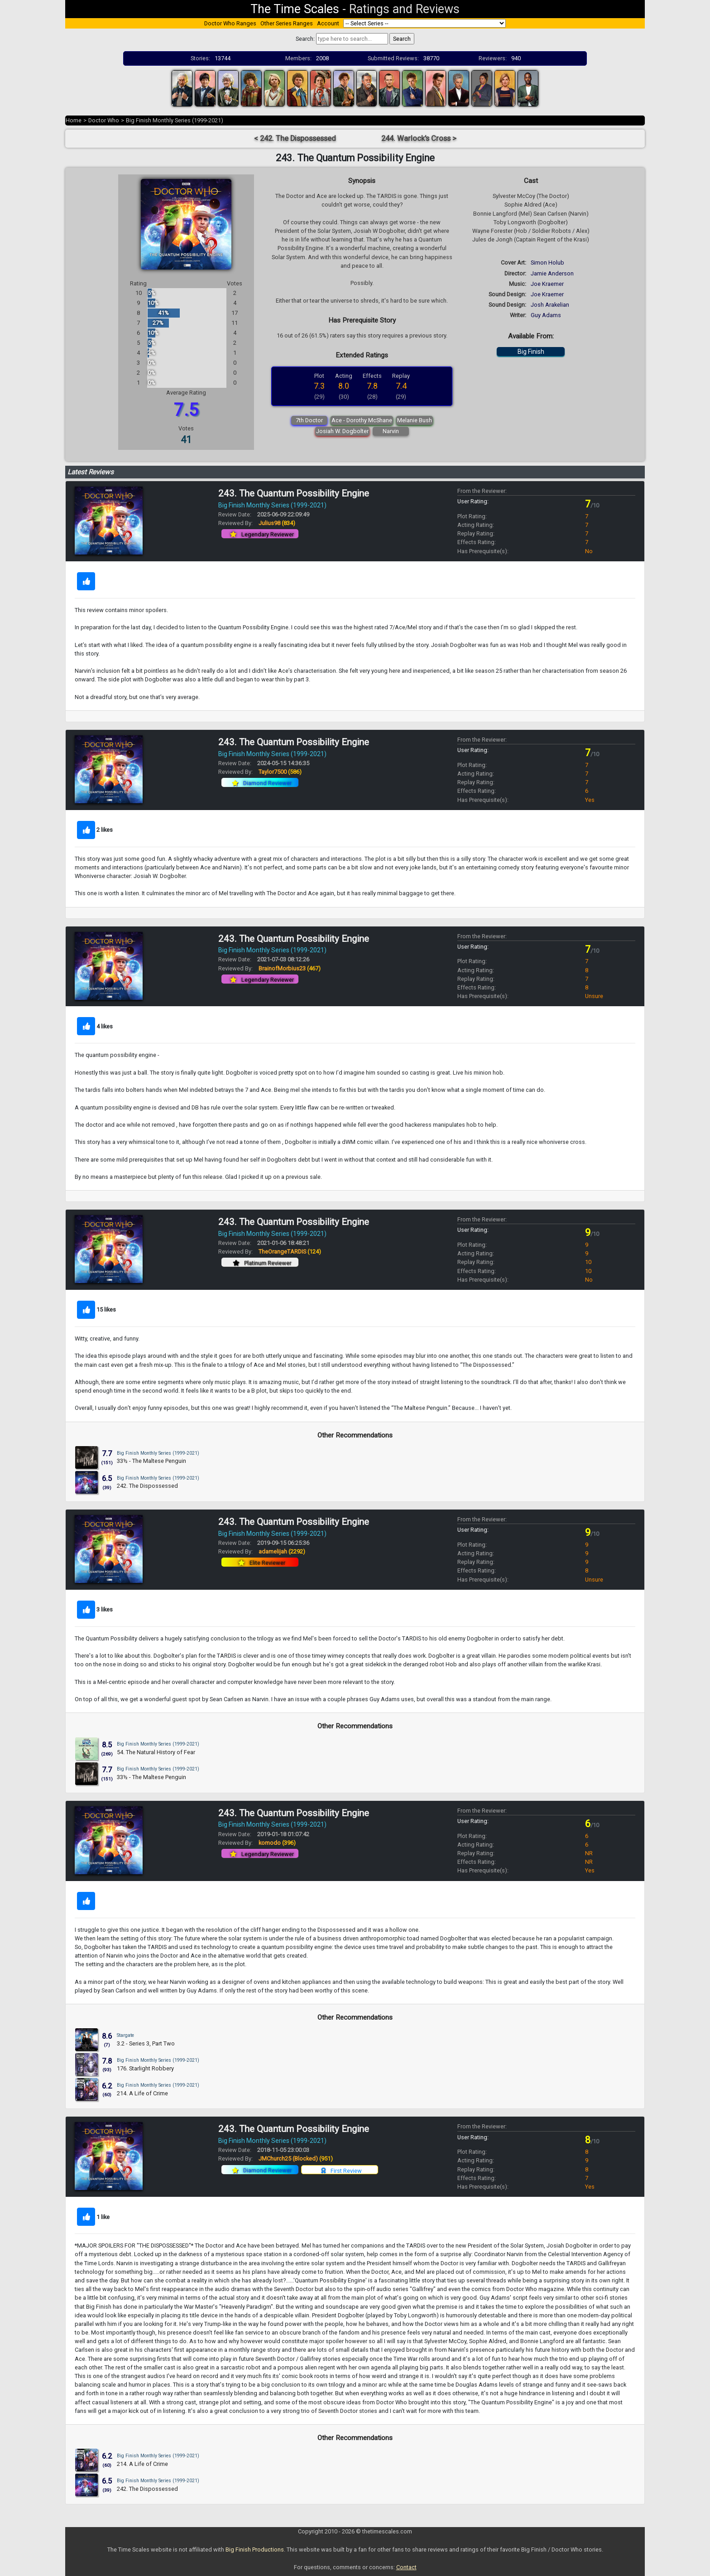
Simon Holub (547, 262)
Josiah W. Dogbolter (342, 431)
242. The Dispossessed (147, 1485)
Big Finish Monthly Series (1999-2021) (174, 120)
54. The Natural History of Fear (156, 1752)
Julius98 (277, 523)
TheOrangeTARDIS (290, 1251)
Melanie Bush (414, 420)
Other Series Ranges (286, 23)
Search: (305, 38)
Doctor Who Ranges (230, 23)
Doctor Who (103, 120)
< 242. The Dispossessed (295, 138)
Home (74, 120)
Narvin (391, 431)
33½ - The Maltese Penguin (151, 1460)
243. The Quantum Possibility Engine (293, 493)
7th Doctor (309, 420)
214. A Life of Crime (142, 2093)
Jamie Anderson (552, 273)
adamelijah (282, 1551)
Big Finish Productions (254, 2549)
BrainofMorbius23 (290, 968)
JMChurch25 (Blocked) (296, 2158)
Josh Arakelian (550, 304)
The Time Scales (294, 9)
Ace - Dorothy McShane (361, 420)
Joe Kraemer (547, 283)
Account (328, 23)
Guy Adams (546, 315)
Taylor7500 (280, 771)
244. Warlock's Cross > (418, 138)
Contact (406, 2567)
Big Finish (531, 351)
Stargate (125, 2035)
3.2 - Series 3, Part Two (146, 2043)
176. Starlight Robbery (145, 2068)
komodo (277, 1842)
